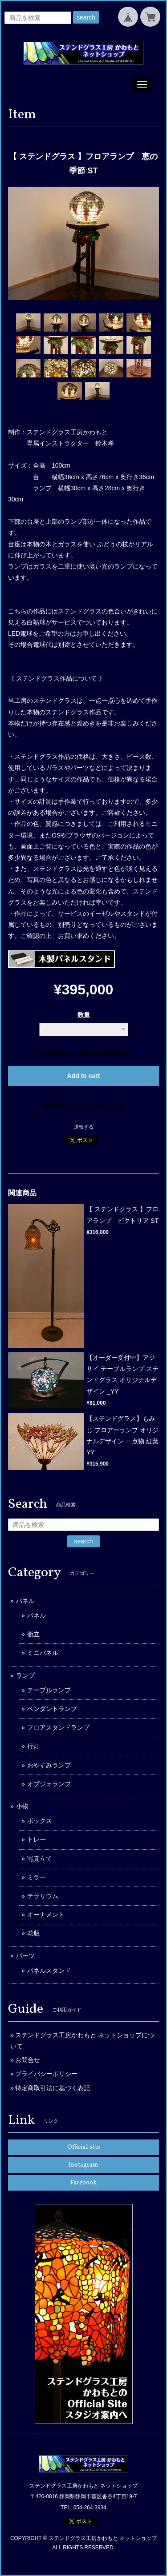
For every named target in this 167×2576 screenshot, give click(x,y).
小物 (22, 1806)
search (86, 17)
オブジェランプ (49, 1783)
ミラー (36, 1877)
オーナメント (46, 1914)
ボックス (39, 1820)
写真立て (39, 1858)
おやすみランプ (49, 1765)
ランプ (25, 1675)
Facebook (83, 2183)
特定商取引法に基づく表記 (52, 2087)
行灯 (33, 1746)
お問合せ (27, 2059)
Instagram (83, 2165)
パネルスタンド (49, 1970)
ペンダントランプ (52, 1708)
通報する (84, 1127)
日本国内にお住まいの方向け (83, 1105)
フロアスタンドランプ (58, 1727)
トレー (36, 1839)
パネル (25, 1600)
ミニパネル (42, 1652)
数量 (83, 1014)
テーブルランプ (49, 1690)
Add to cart (83, 1075)
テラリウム (42, 1895)
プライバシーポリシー (46, 2073)
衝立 (33, 1634)
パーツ (25, 1955)
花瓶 (33, 1933)
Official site (83, 2147)
